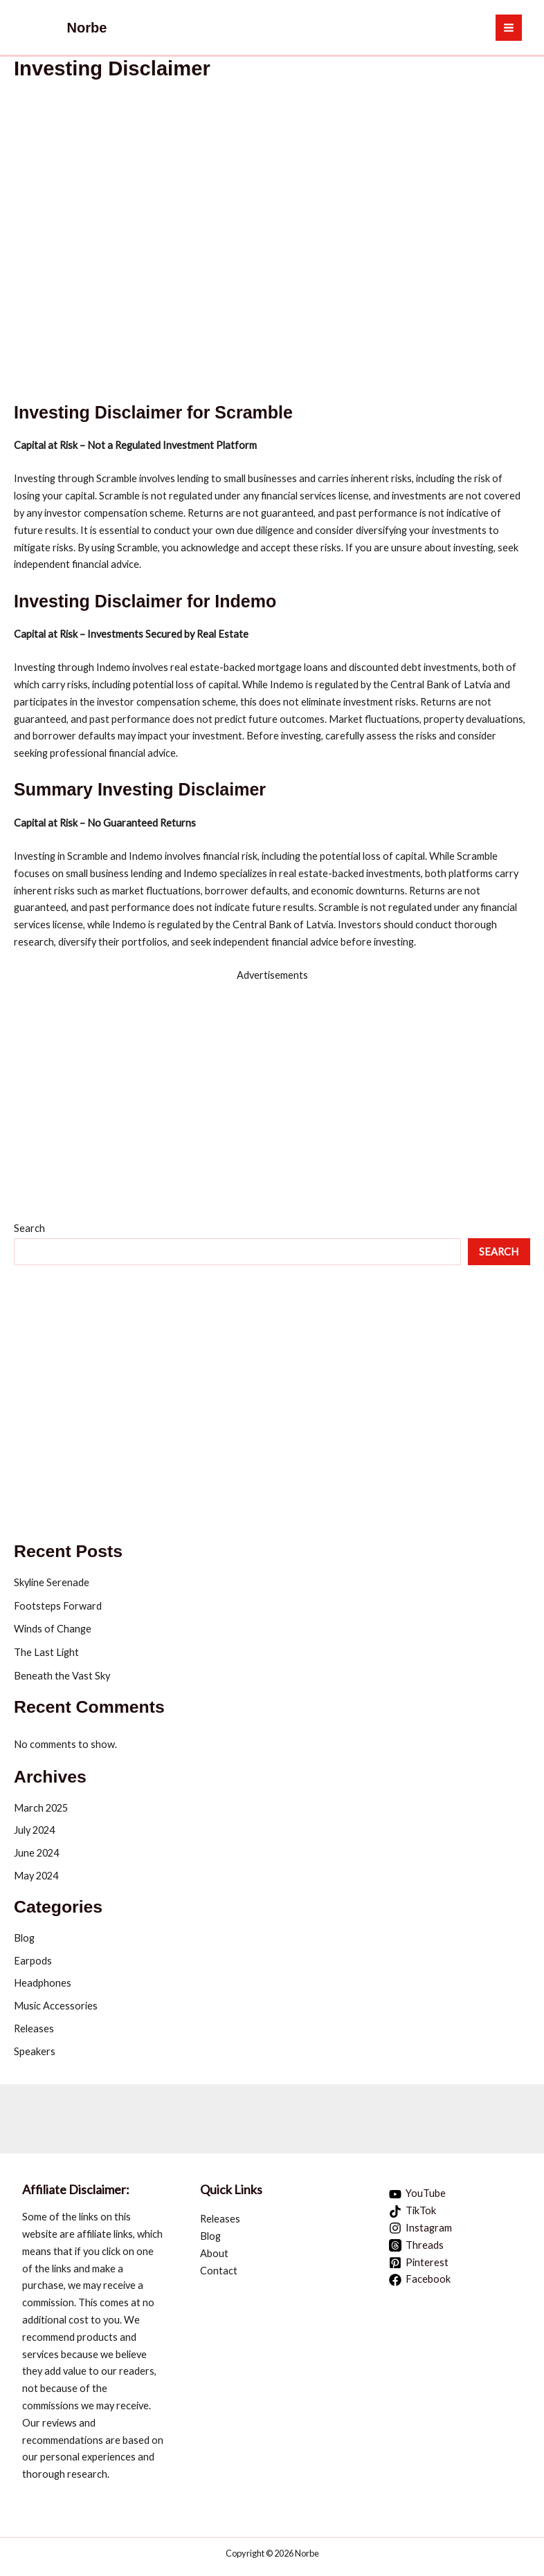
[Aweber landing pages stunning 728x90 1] (416, 2113)
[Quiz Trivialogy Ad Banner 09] (127, 2113)
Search (29, 1228)
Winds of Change (52, 1629)
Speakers (34, 2051)
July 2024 (34, 1830)
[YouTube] (418, 2194)
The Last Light (46, 1652)
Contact (218, 2270)
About (214, 2253)
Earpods (33, 1961)
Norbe (87, 27)
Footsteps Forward (58, 1606)
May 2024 (36, 1876)
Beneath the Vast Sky (62, 1676)
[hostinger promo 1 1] (272, 1080)
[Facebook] (420, 2280)
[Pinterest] (419, 2262)
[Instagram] (421, 2228)
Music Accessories (56, 2006)
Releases (34, 2028)
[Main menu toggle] (509, 28)
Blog (24, 1938)
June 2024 (36, 1853)
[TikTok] (413, 2211)
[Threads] (417, 2245)
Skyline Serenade (51, 1582)
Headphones (42, 1983)
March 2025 (41, 1808)
